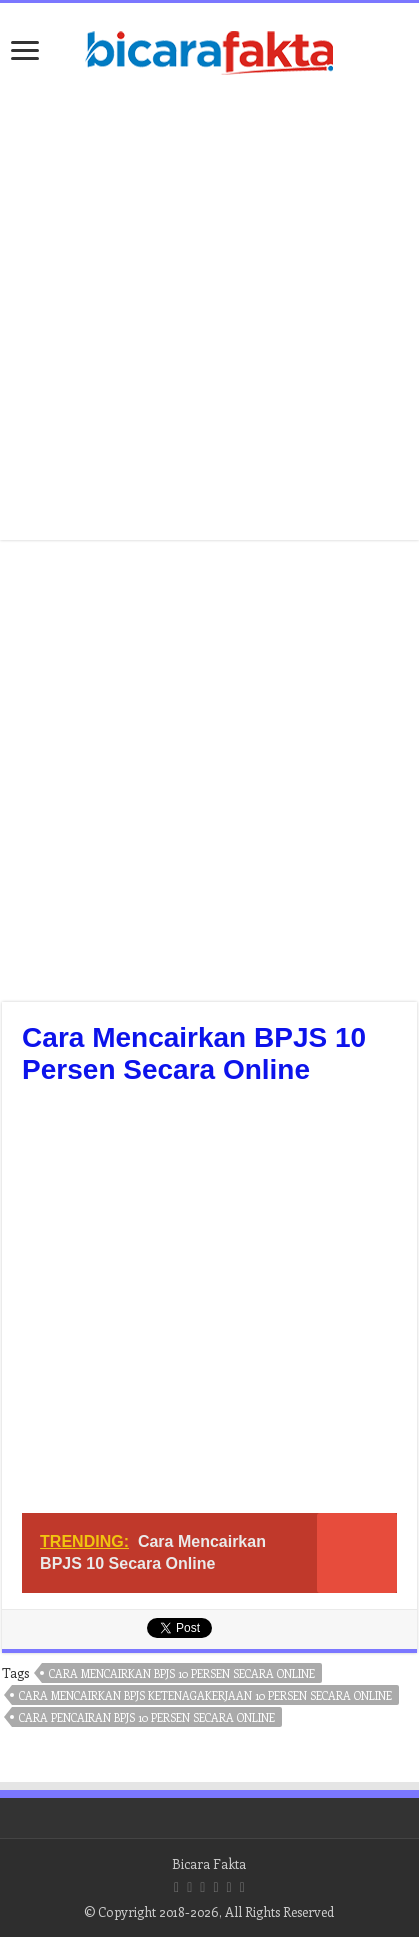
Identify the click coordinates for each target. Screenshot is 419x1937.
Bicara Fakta (209, 1863)
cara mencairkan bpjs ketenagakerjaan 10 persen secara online (205, 1695)
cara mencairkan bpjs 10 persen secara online (182, 1673)
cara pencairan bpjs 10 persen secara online (147, 1717)
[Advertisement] (208, 1304)
